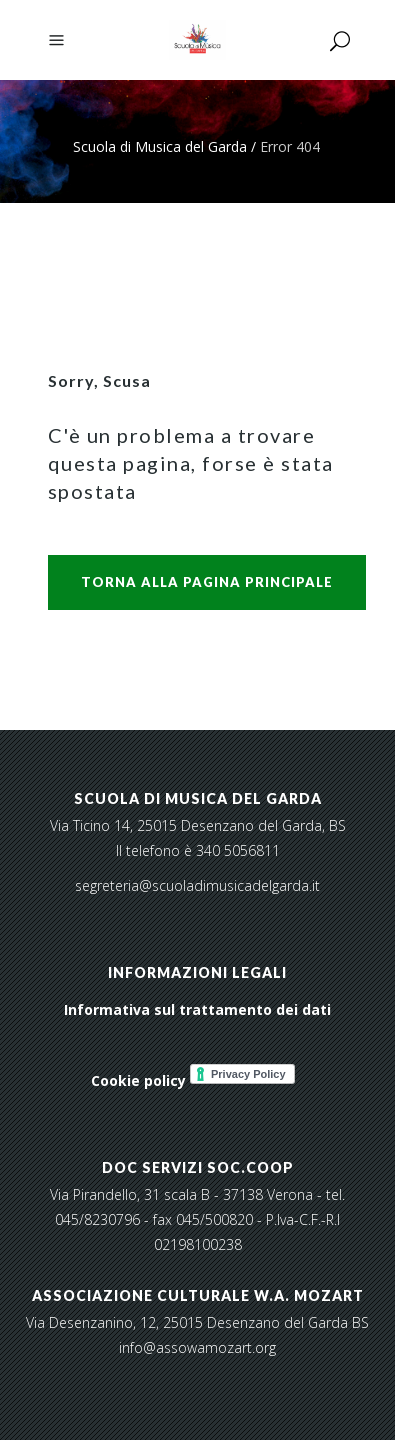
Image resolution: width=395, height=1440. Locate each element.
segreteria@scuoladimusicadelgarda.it (197, 885)
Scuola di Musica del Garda (160, 146)
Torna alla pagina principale (207, 582)
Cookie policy (138, 1080)
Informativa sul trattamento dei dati (197, 1009)
